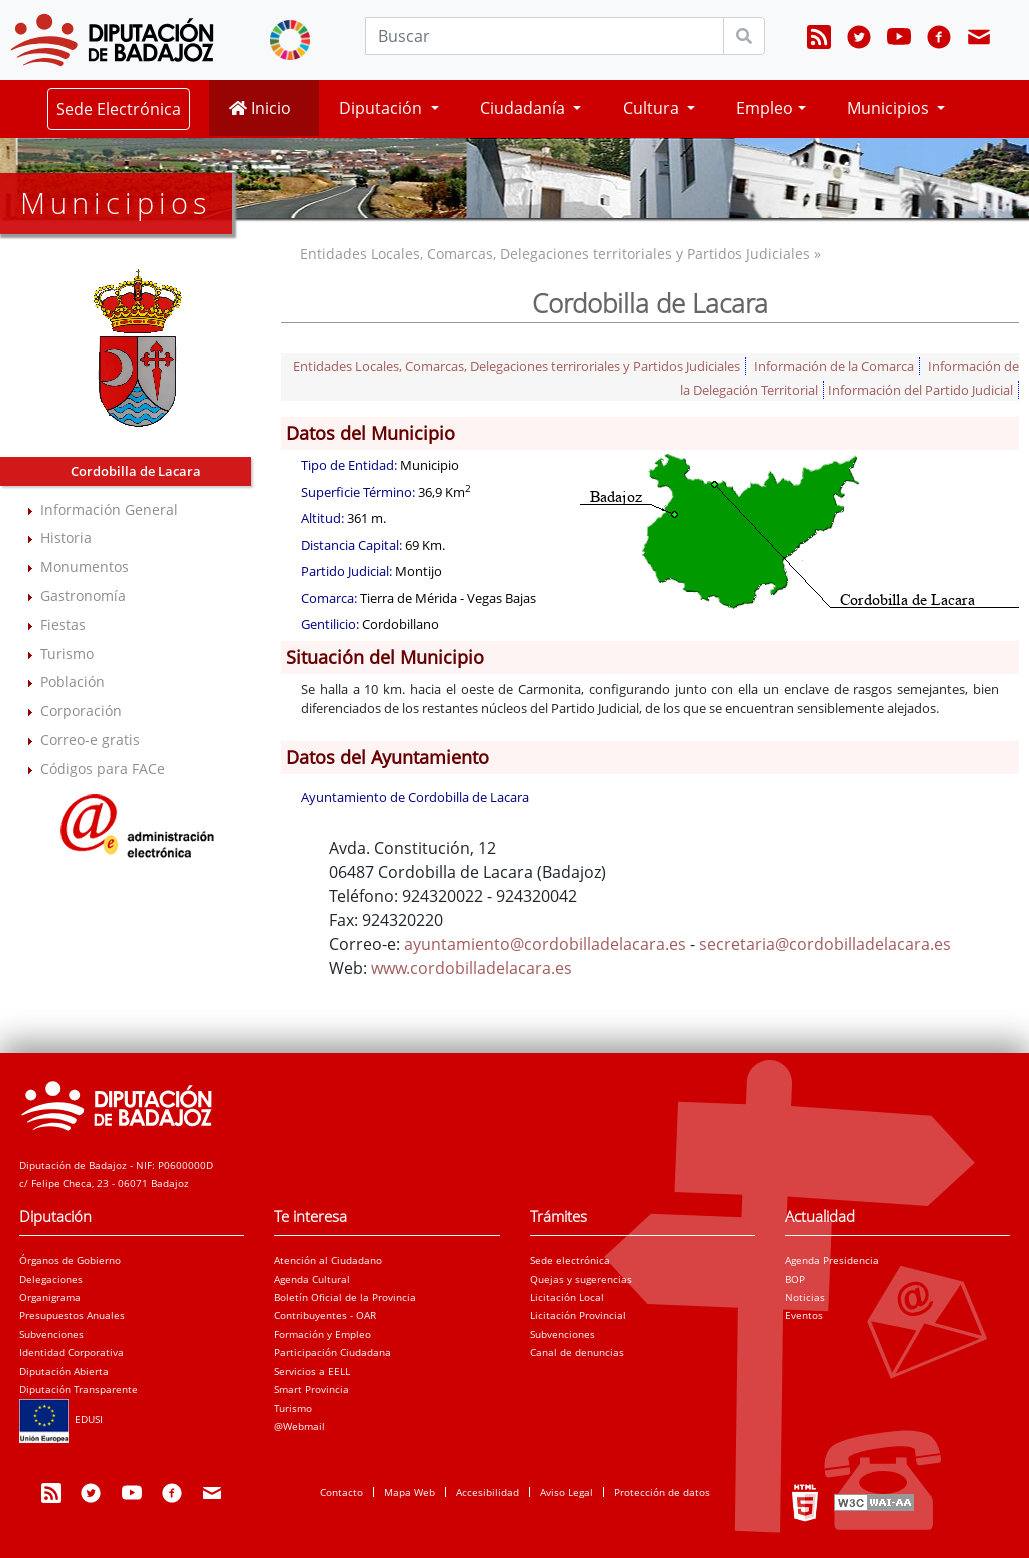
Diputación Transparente (78, 1389)
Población (72, 681)
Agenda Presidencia (832, 1260)
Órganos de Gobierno (70, 1260)
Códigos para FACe (102, 768)
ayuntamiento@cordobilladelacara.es (545, 944)
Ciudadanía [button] (524, 108)
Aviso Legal (566, 1492)
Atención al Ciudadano (328, 1260)
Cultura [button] (653, 108)
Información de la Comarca (834, 366)
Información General (109, 509)
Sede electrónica (570, 1260)
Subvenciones (51, 1334)
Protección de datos (662, 1492)
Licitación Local (567, 1297)
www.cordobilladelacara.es (471, 968)
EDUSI (61, 1419)
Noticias (805, 1297)
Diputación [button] (382, 108)
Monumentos (84, 566)
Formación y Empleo (322, 1334)
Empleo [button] (764, 108)
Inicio (260, 108)
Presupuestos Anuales (72, 1315)
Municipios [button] (890, 108)
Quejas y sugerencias (581, 1279)
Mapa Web (409, 1492)
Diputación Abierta (64, 1371)
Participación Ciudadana (332, 1352)
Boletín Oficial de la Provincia (345, 1297)
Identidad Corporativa (71, 1352)
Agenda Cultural (312, 1279)
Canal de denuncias (577, 1352)
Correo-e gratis (90, 739)
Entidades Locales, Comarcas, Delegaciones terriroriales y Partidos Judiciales (516, 366)
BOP (795, 1279)
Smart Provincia (311, 1389)
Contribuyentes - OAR (325, 1315)
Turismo (67, 653)
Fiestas (63, 624)
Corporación (81, 710)
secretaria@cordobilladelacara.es (825, 944)
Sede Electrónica (118, 109)
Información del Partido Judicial (920, 390)
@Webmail (299, 1426)
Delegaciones (51, 1279)
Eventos (804, 1315)
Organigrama (50, 1297)
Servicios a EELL (312, 1371)
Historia (66, 537)
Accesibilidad (487, 1492)
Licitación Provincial (578, 1315)
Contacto (341, 1492)
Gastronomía (83, 595)
